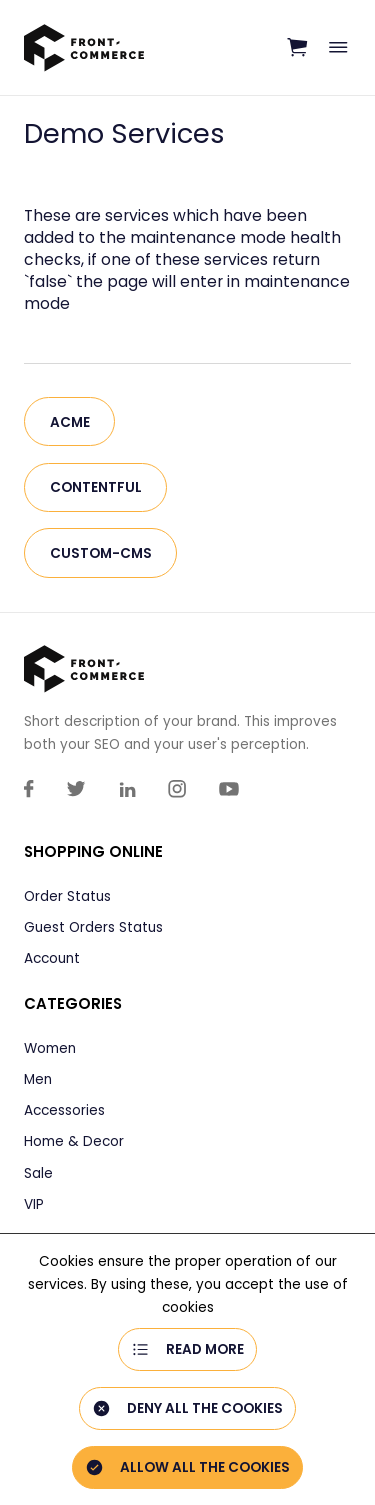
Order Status (67, 896)
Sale (38, 1173)
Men (38, 1079)
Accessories (64, 1110)
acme (70, 422)
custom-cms (101, 553)
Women (50, 1048)
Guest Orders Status (93, 927)
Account (52, 958)
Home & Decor (74, 1141)
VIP (34, 1204)
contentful (96, 487)
